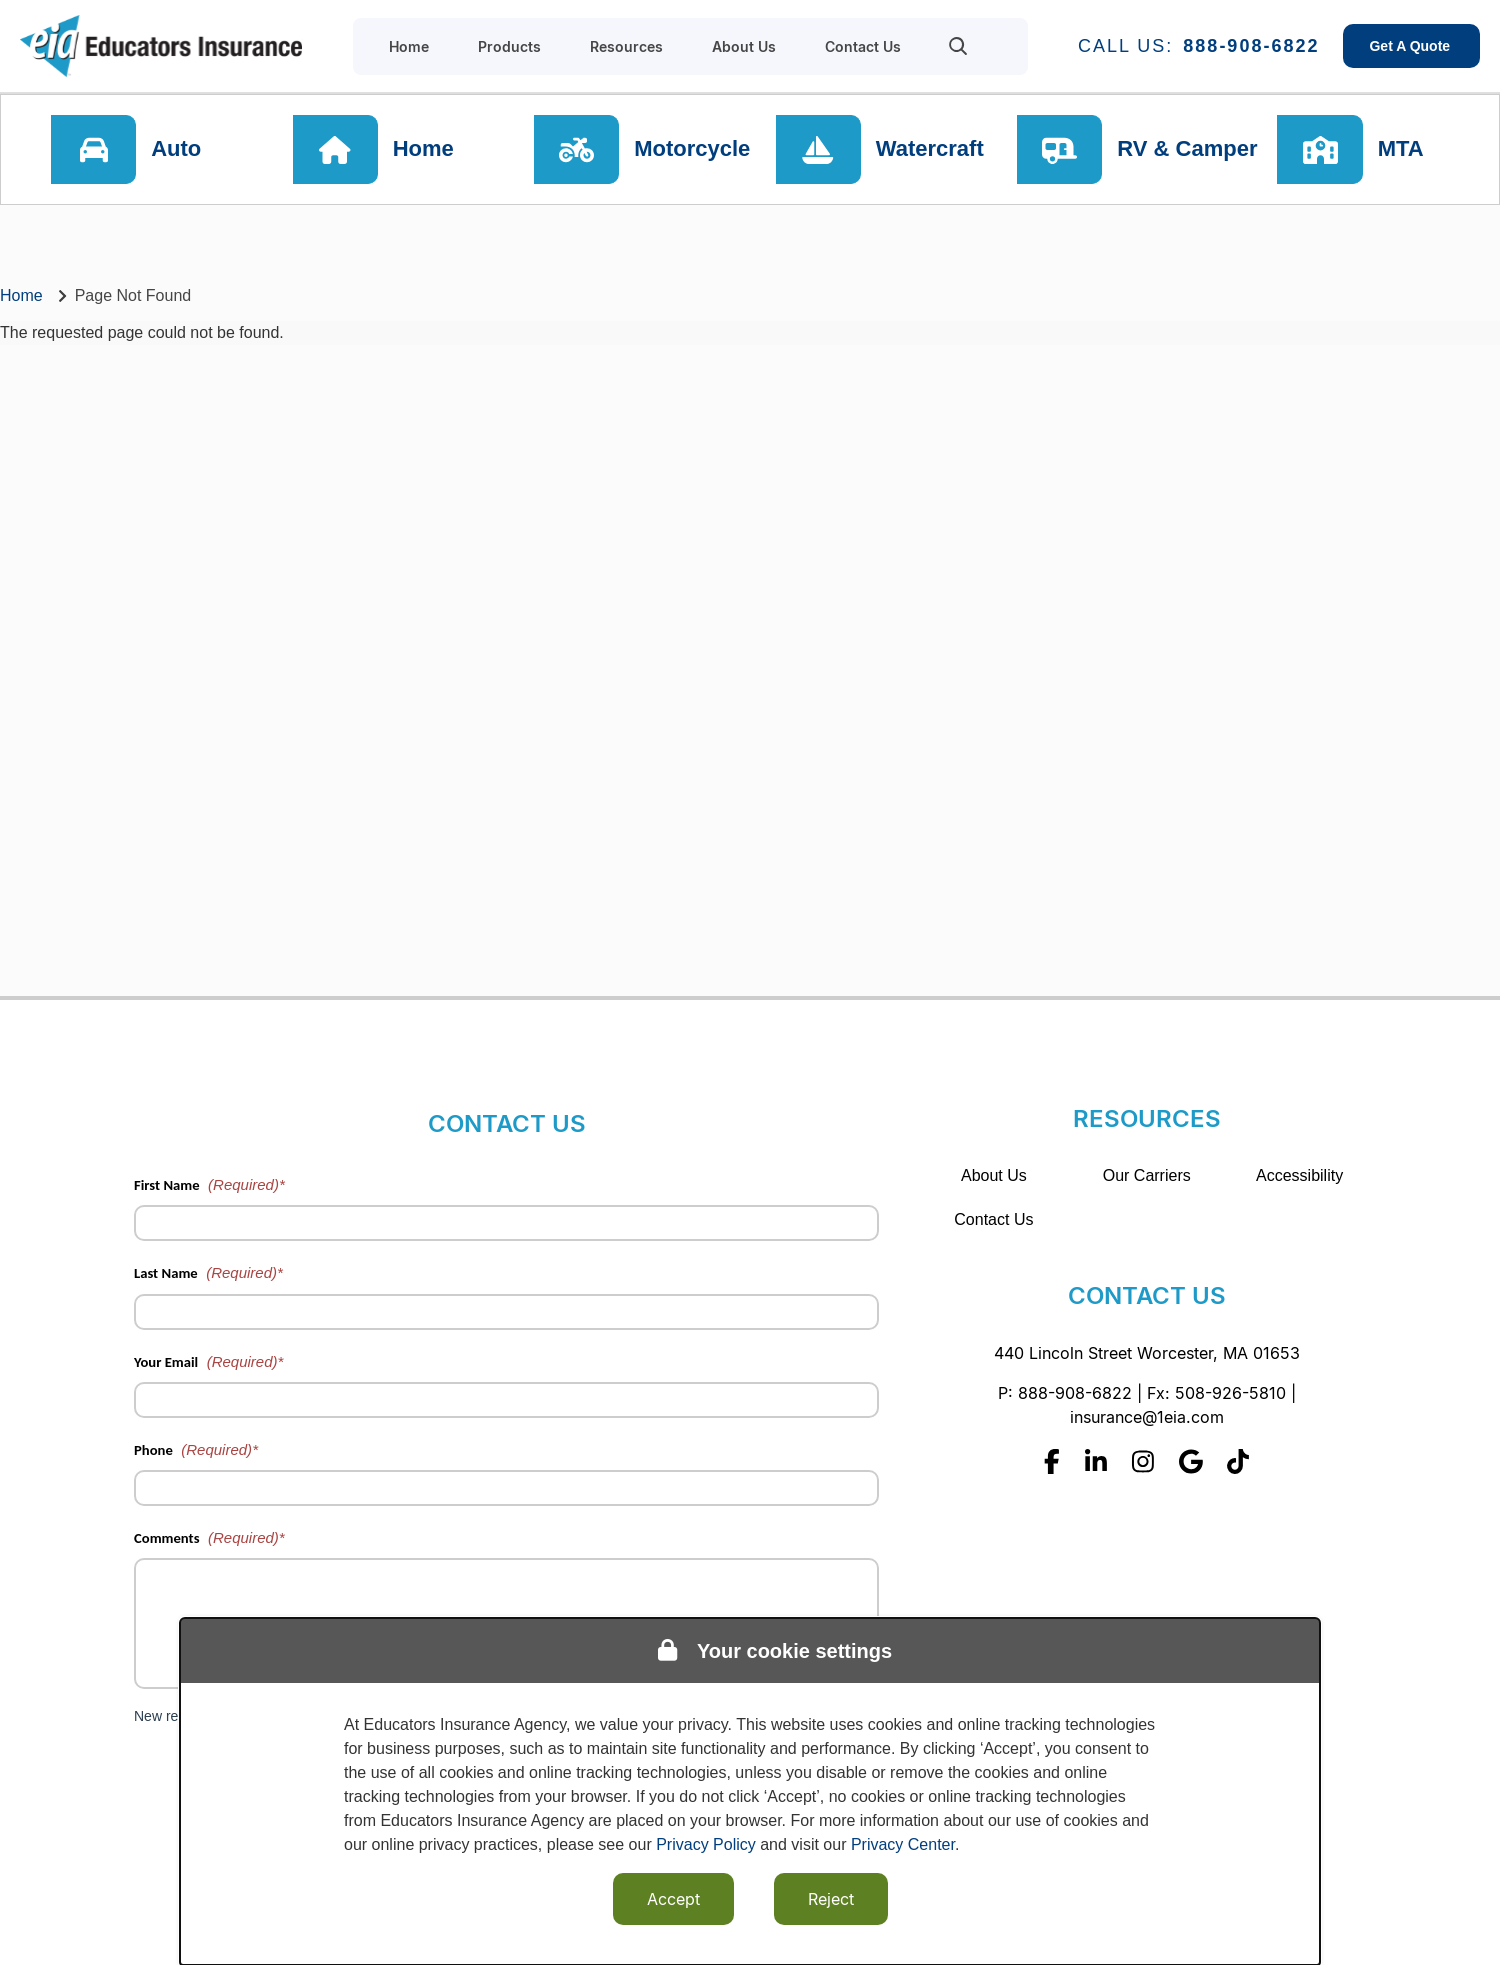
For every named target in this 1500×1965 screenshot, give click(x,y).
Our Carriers (1147, 1175)
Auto (177, 149)
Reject (831, 1899)
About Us (994, 1175)
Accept (673, 1899)
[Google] (1191, 1461)
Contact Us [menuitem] (863, 46)
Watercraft (930, 149)
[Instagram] (1143, 1461)
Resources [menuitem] (626, 46)
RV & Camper (1187, 149)
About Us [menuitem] (744, 46)
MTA (1402, 149)
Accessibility (1299, 1175)
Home (423, 149)
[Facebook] (1052, 1461)
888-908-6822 (1251, 46)
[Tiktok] (1238, 1461)
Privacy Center (903, 1844)
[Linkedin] (1096, 1461)
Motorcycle (693, 149)
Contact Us (993, 1219)
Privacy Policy (706, 1844)
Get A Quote (1411, 46)
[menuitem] (958, 46)
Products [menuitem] (509, 46)
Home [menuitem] (409, 46)
